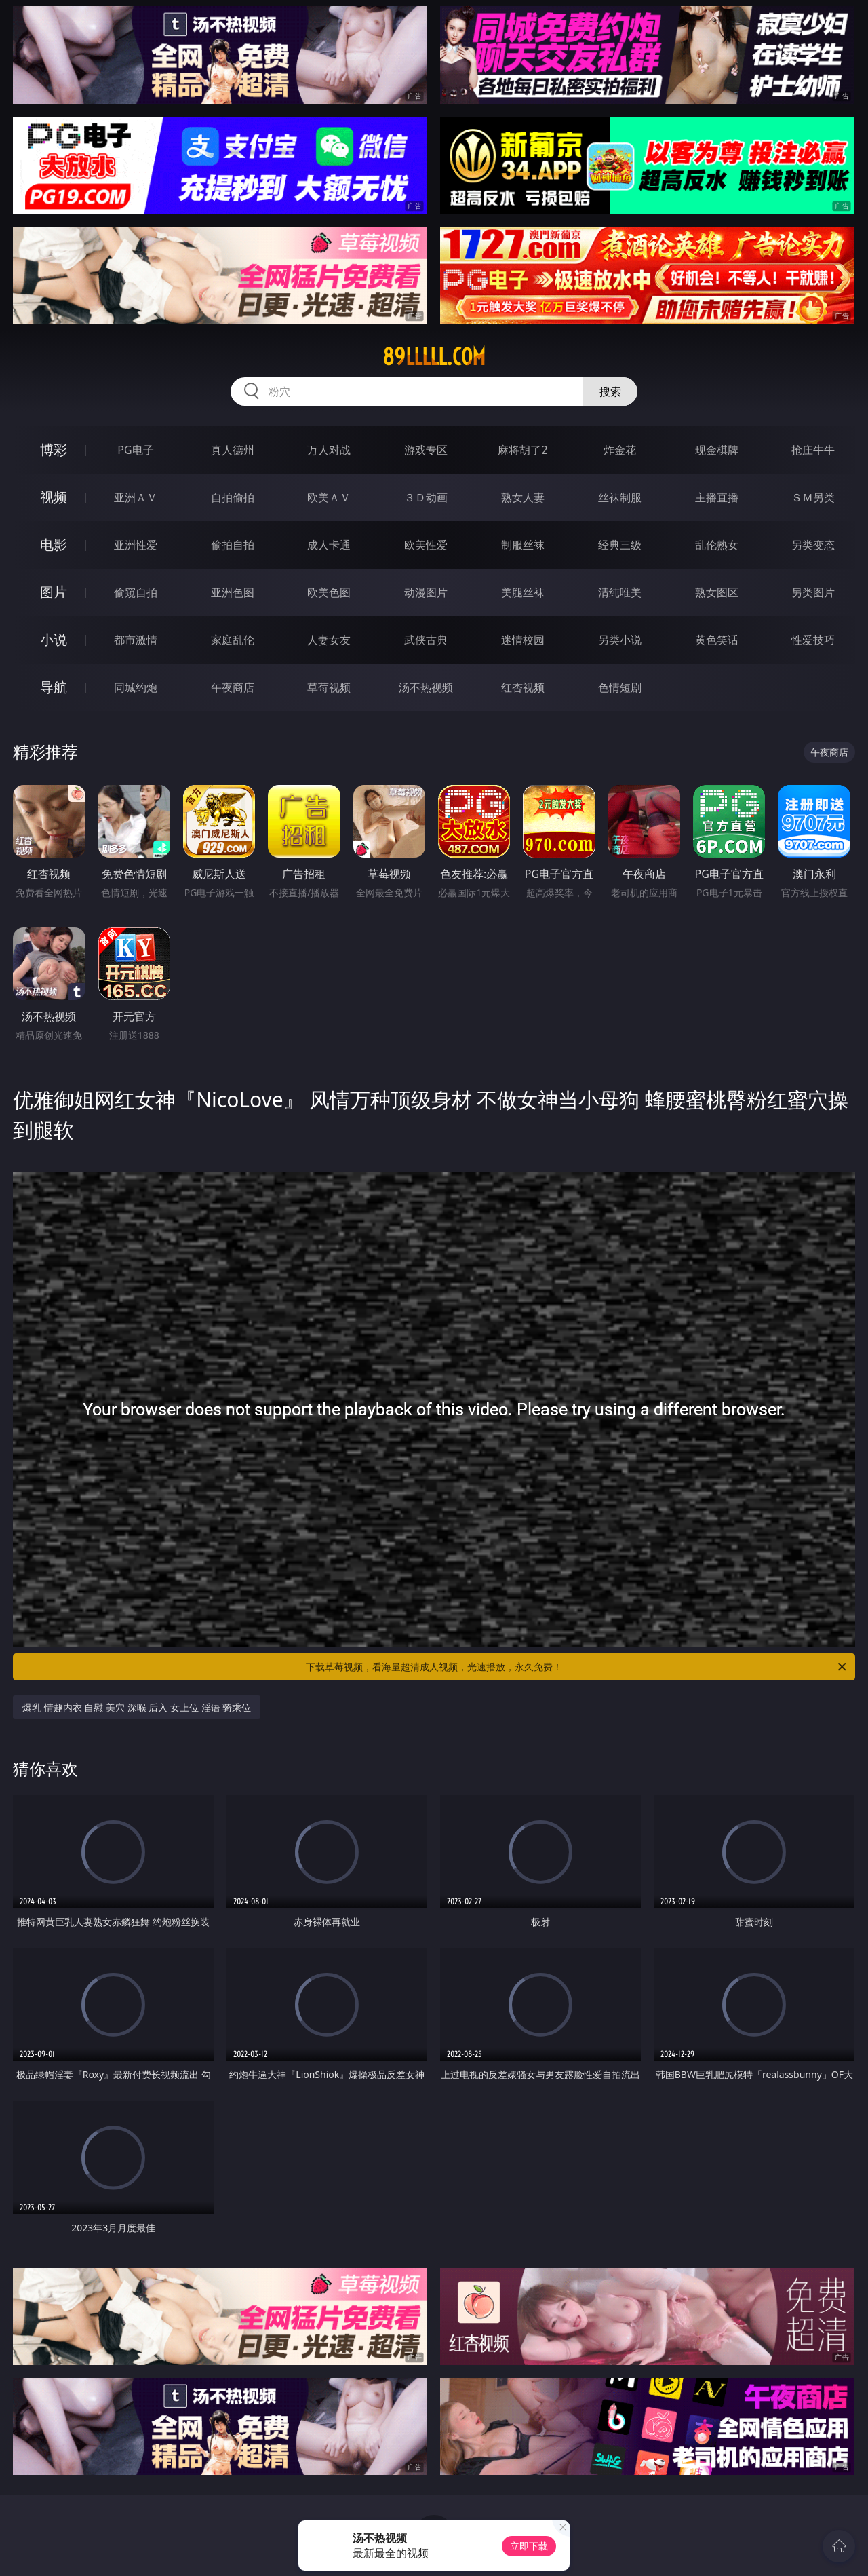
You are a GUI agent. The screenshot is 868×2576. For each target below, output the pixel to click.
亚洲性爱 (135, 544)
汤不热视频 (426, 687)
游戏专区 (426, 449)
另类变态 (813, 544)
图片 (53, 592)
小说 (53, 639)
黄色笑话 (716, 639)
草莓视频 (329, 687)
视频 (53, 497)
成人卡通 (329, 544)
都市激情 (135, 639)
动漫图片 (426, 592)
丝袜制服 (620, 497)
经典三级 (620, 544)
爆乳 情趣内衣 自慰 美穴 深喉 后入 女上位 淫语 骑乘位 (136, 1707)
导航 (53, 687)
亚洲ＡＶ (135, 497)
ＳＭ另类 (813, 497)
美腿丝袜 (523, 592)
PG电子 (135, 449)
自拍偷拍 (232, 497)
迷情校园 (523, 639)
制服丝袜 (523, 544)
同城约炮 (135, 687)
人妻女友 (329, 639)
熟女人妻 (523, 497)
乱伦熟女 (716, 544)
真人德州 (232, 449)
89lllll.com (434, 356)
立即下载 (529, 2545)
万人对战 (329, 449)
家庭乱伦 (232, 639)
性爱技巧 (813, 639)
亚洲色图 (232, 592)
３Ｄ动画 (426, 497)
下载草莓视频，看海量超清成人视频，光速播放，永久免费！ (577, 1667)
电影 (53, 544)
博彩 (53, 449)
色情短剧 (620, 687)
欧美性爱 (426, 544)
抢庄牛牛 (813, 449)
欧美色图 (329, 592)
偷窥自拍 (135, 592)
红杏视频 (523, 687)
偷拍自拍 (232, 544)
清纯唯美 (620, 592)
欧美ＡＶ (329, 497)
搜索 (610, 391)
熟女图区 (716, 592)
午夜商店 (232, 687)
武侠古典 (426, 639)
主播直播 (716, 497)
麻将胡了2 (522, 449)
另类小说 (620, 639)
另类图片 (813, 592)
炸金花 (620, 449)
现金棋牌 (716, 449)
